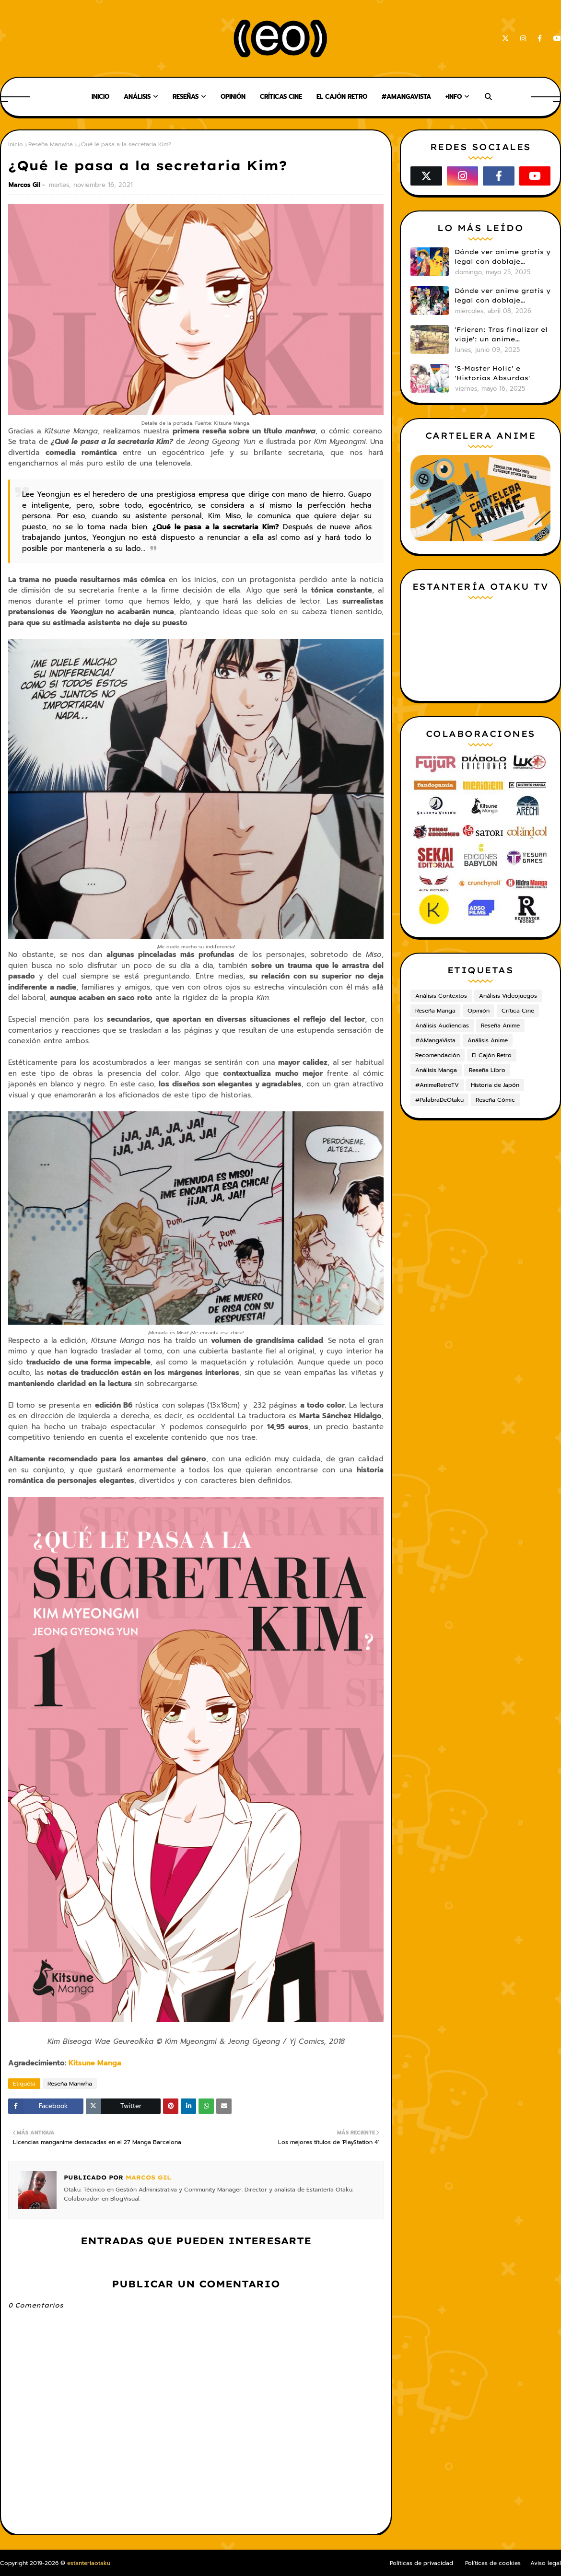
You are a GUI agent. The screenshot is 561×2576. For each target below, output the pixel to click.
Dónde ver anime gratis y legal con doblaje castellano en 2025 (502, 257)
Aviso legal (545, 2563)
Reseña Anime (500, 1025)
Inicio (15, 144)
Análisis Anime (488, 1040)
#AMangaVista (435, 1040)
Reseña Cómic (495, 1100)
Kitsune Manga (95, 2063)
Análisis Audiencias (442, 1025)
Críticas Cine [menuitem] (281, 96)
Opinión (479, 1010)
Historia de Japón (495, 1085)
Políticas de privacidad (421, 2563)
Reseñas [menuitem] (186, 96)
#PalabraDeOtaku (439, 1100)
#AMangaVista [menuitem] (406, 96)
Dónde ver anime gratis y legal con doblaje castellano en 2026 (502, 296)
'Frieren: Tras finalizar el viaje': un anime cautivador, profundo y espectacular (501, 335)
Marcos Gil (24, 184)
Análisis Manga (436, 1070)
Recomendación (437, 1055)
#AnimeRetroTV (437, 1085)
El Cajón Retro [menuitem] (341, 96)
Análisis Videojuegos (508, 995)
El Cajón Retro (492, 1055)
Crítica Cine (518, 1010)
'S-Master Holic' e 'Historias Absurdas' (492, 373)
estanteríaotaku (88, 2563)
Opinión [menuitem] (233, 96)
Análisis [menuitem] (137, 96)
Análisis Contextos (441, 995)
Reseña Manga (435, 1010)
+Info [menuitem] (453, 96)
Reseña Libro (487, 1070)
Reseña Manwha (50, 144)
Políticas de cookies (493, 2563)
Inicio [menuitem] (100, 96)
